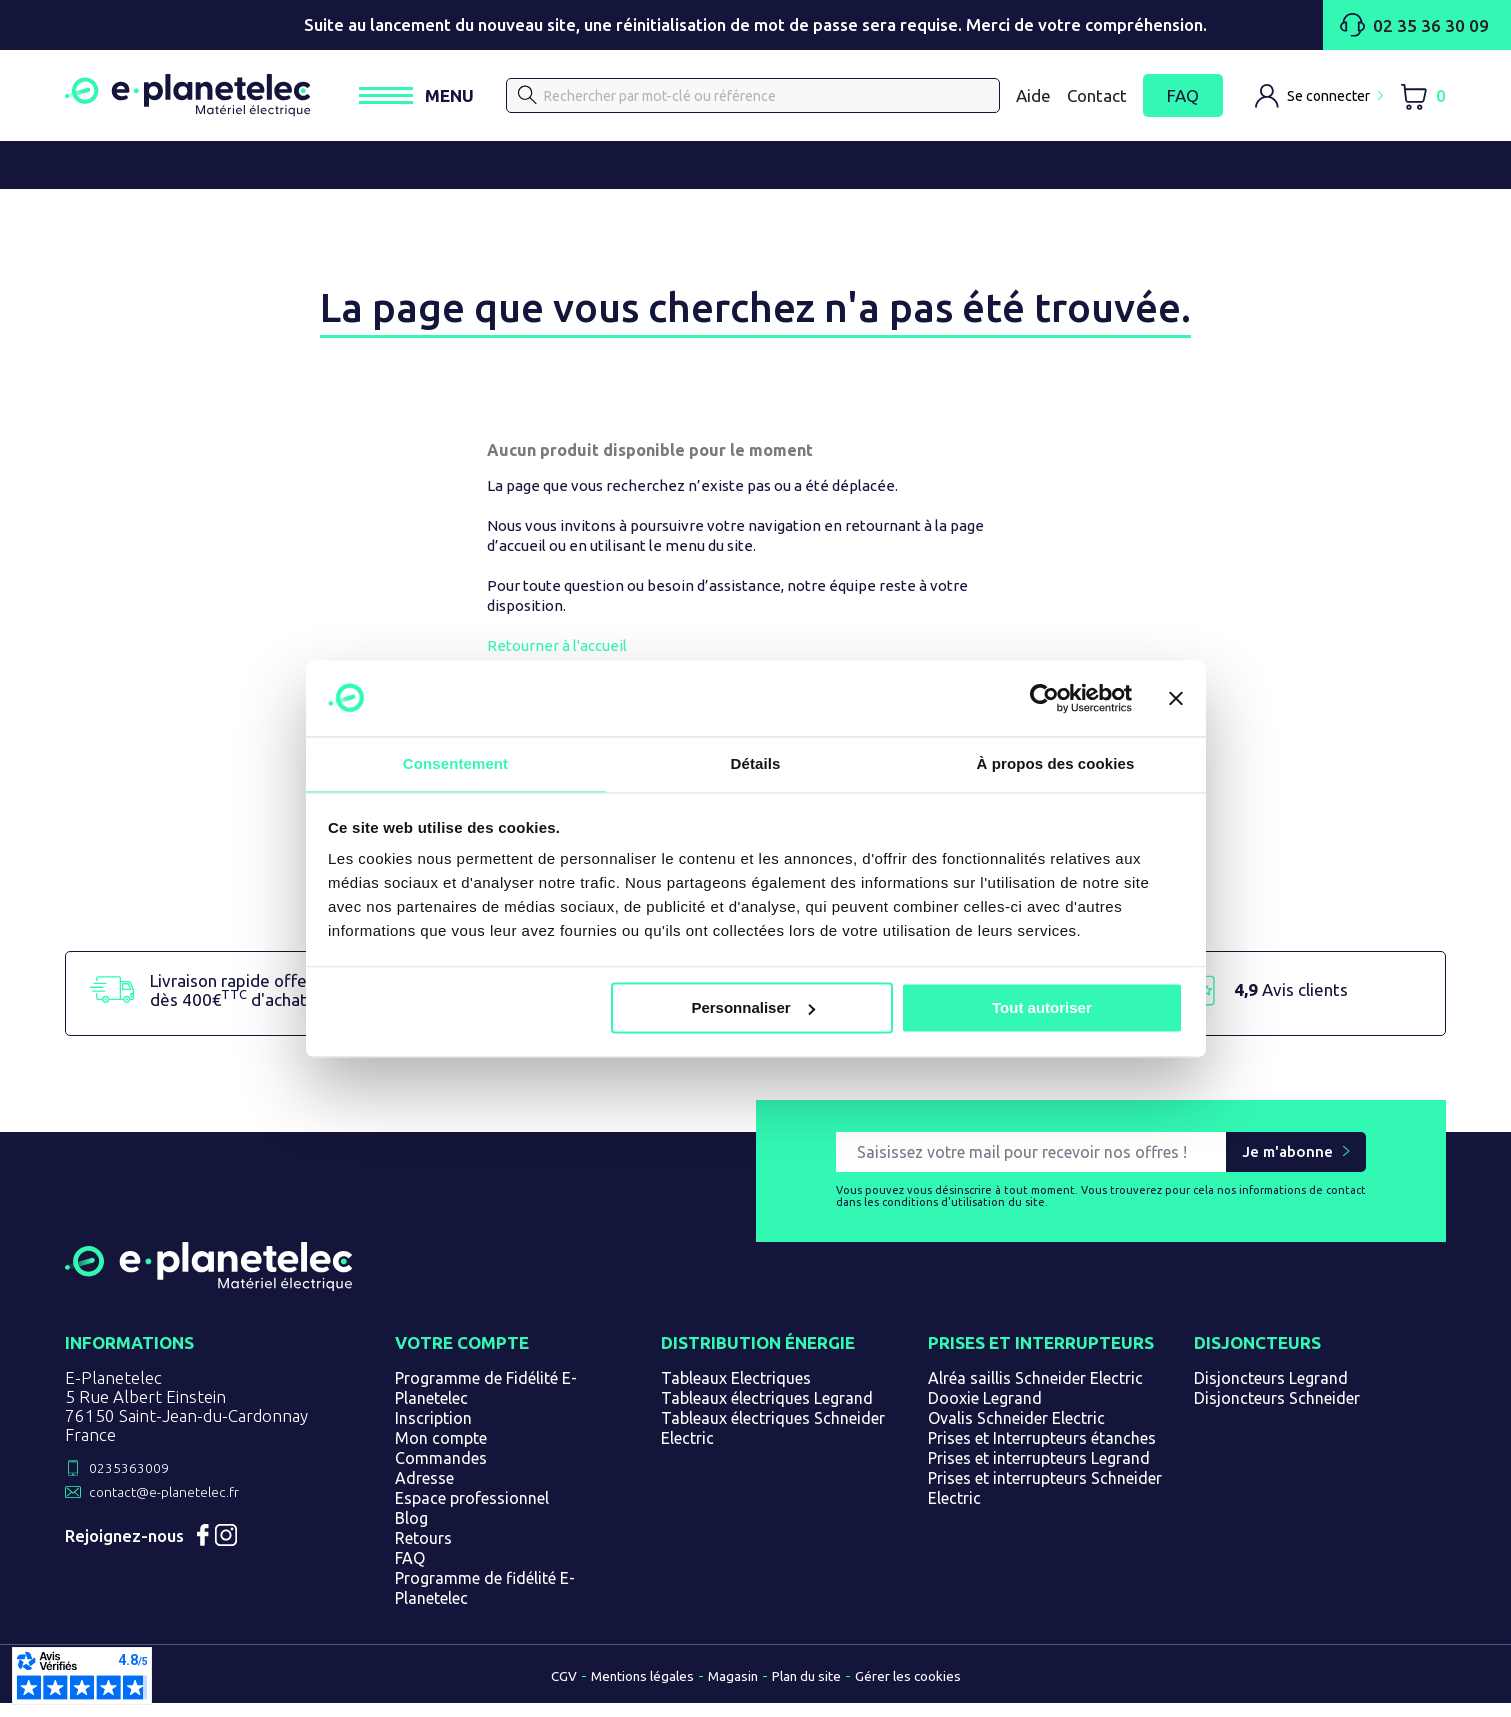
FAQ (1183, 99)
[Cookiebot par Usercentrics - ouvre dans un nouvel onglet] (1044, 697)
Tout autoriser (1042, 1008)
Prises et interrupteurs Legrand (1039, 1474)
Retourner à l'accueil (557, 652)
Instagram (252, 1566)
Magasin (729, 1691)
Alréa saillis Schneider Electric (1035, 1394)
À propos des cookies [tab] (1056, 763)
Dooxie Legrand (985, 1414)
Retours (423, 1554)
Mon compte (441, 1454)
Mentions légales (623, 1691)
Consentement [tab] (455, 763)
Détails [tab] (756, 763)
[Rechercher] (773, 99)
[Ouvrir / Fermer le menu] (457, 99)
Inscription (433, 1434)
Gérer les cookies (933, 1691)
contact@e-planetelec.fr (182, 1512)
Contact (1097, 98)
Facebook (212, 1566)
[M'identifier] (1319, 99)
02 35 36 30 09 (1372, 25)
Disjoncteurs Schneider (1277, 1414)
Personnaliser (752, 1008)
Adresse (424, 1494)
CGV (532, 1691)
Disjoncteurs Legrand (1271, 1394)
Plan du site (816, 1691)
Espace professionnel (472, 1514)
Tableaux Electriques (736, 1394)
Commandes (441, 1474)
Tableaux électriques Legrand (767, 1414)
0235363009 (139, 1485)
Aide (1033, 98)
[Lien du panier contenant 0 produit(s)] (1422, 99)
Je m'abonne (1287, 1167)
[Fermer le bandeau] (1176, 697)
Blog (411, 1534)
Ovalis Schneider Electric (1016, 1434)
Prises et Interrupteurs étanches (1042, 1454)
